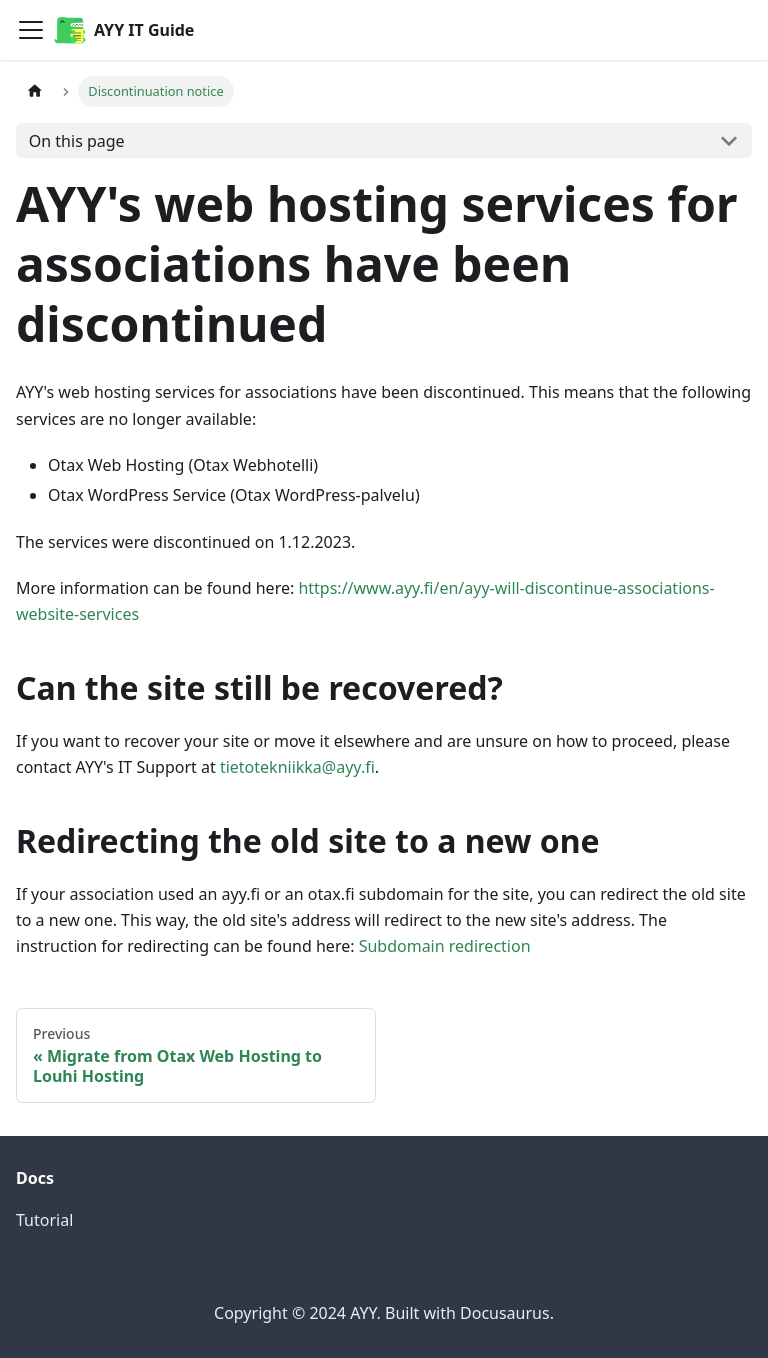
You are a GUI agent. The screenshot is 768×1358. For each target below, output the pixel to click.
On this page (77, 141)
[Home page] (35, 91)
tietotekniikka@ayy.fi (297, 767)
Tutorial (44, 1220)
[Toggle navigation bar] (31, 30)
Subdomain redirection (445, 946)
